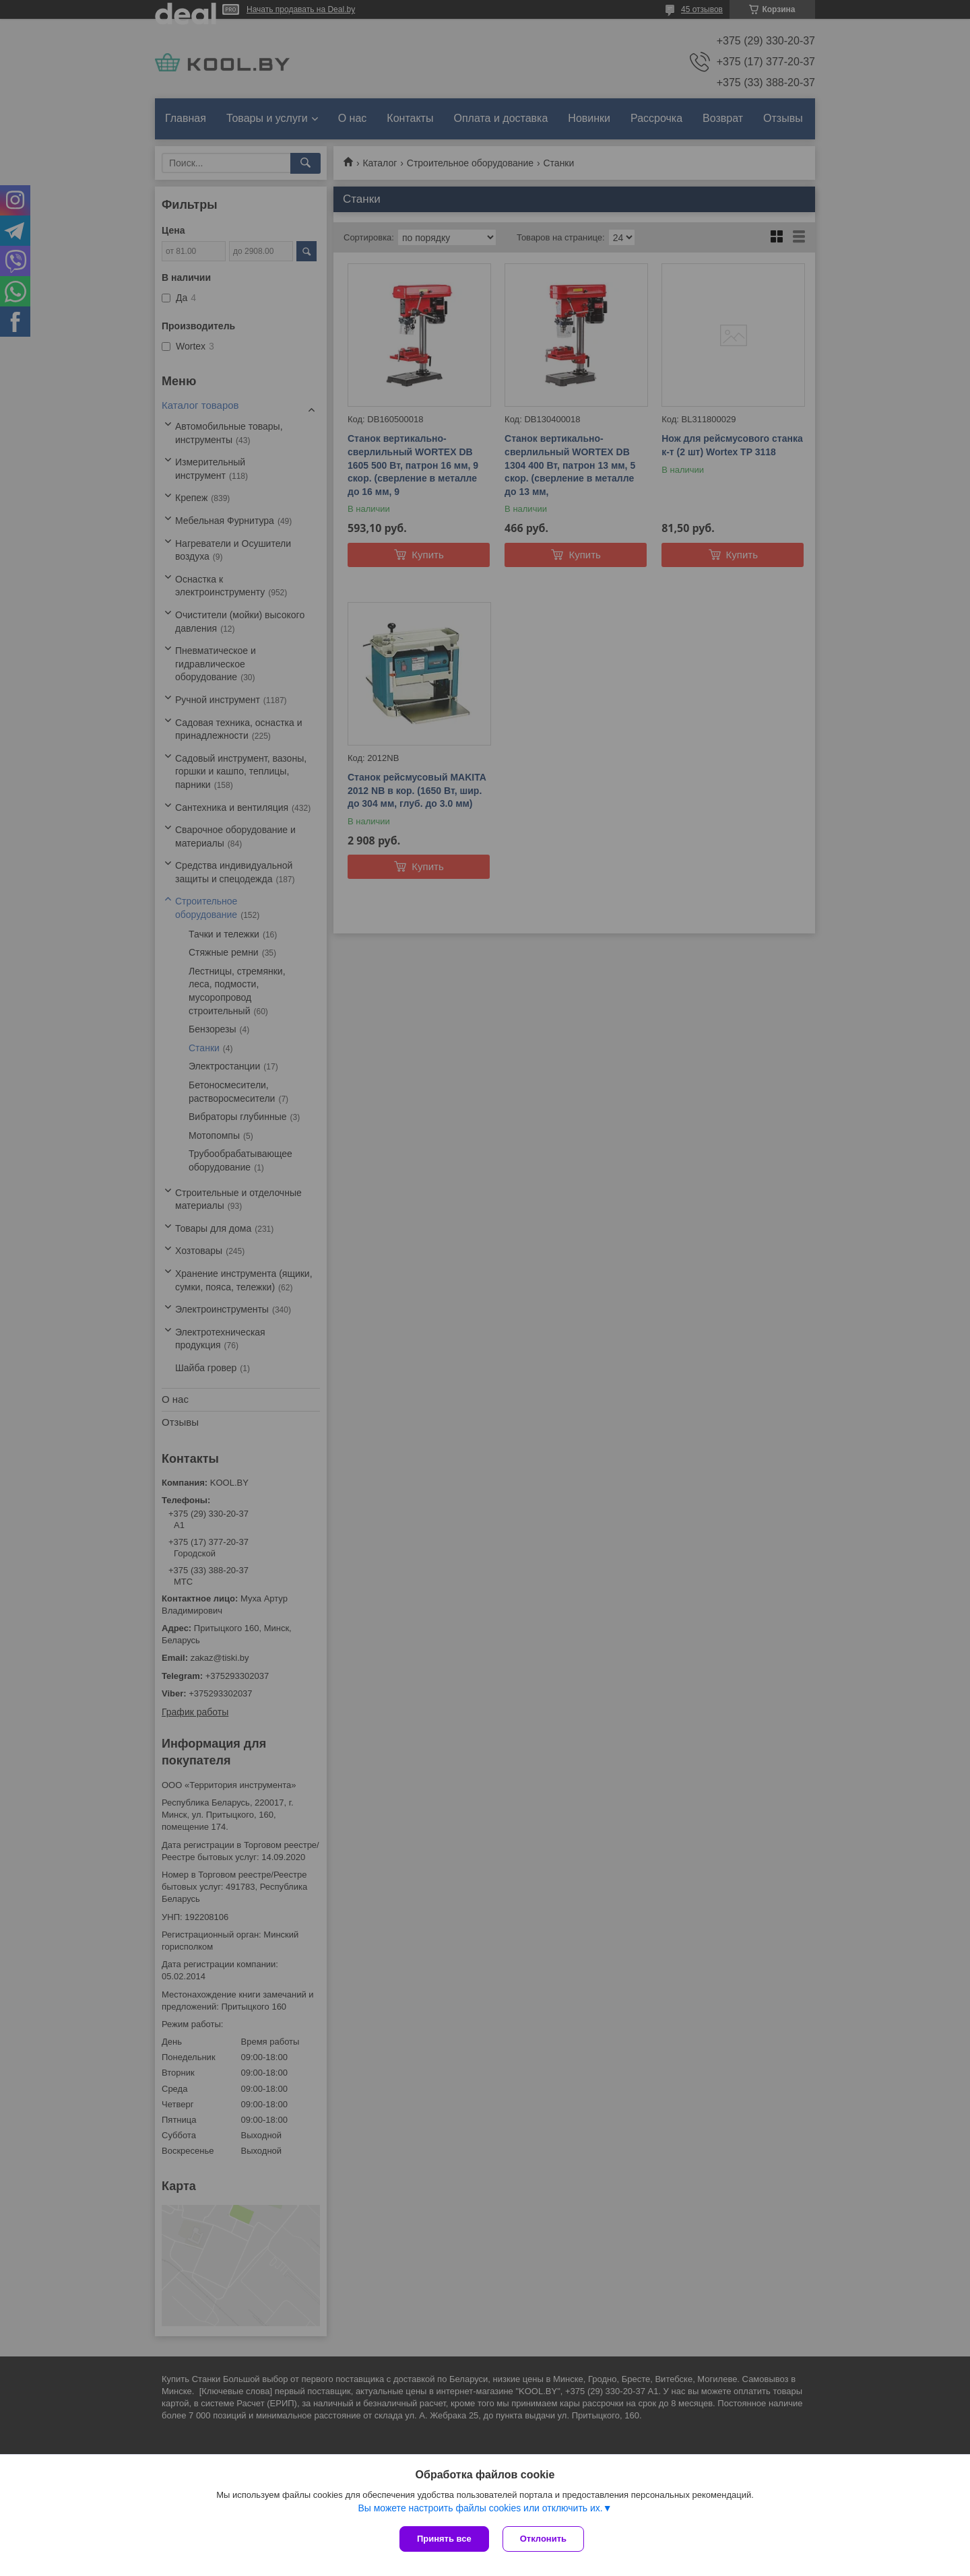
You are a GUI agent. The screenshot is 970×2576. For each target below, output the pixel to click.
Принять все (444, 2539)
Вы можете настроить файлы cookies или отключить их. (480, 2508)
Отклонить (543, 2539)
